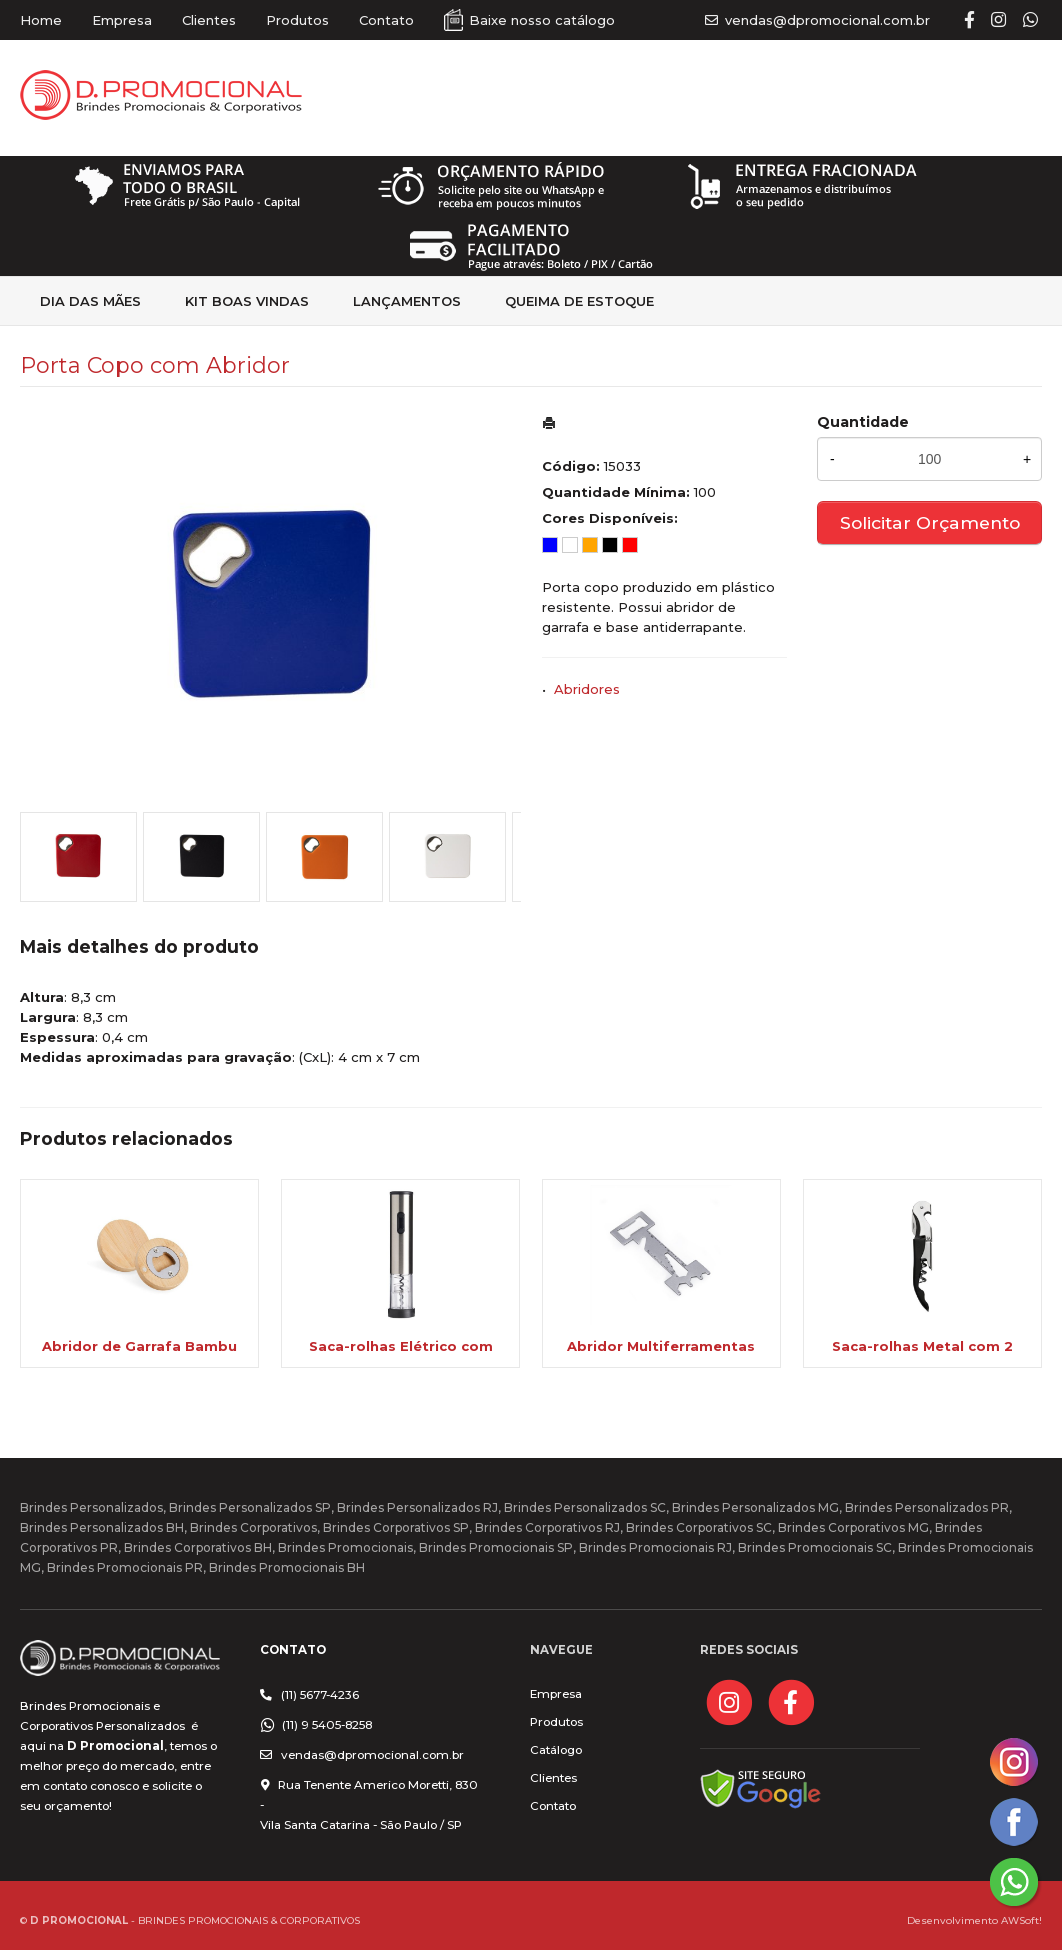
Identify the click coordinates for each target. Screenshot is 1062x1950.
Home (41, 20)
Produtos (297, 20)
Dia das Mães (90, 301)
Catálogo (556, 1750)
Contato (386, 20)
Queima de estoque (579, 301)
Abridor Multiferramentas (661, 1346)
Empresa (122, 20)
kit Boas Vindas (247, 301)
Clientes (209, 20)
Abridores (587, 689)
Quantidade (863, 422)
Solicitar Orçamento (930, 522)
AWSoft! (1021, 1920)
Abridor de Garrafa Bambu (139, 1346)
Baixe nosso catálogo (542, 20)
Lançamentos (407, 301)
